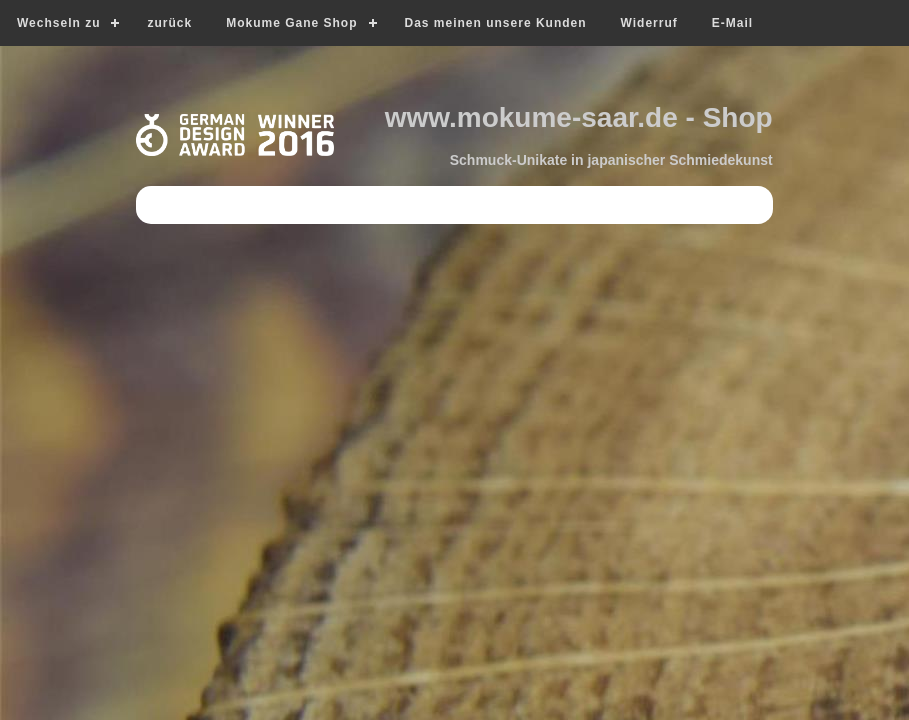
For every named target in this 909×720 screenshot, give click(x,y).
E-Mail (732, 23)
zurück (169, 23)
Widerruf (649, 23)
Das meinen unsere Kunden (496, 23)
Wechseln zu (58, 23)
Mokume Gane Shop (291, 23)
